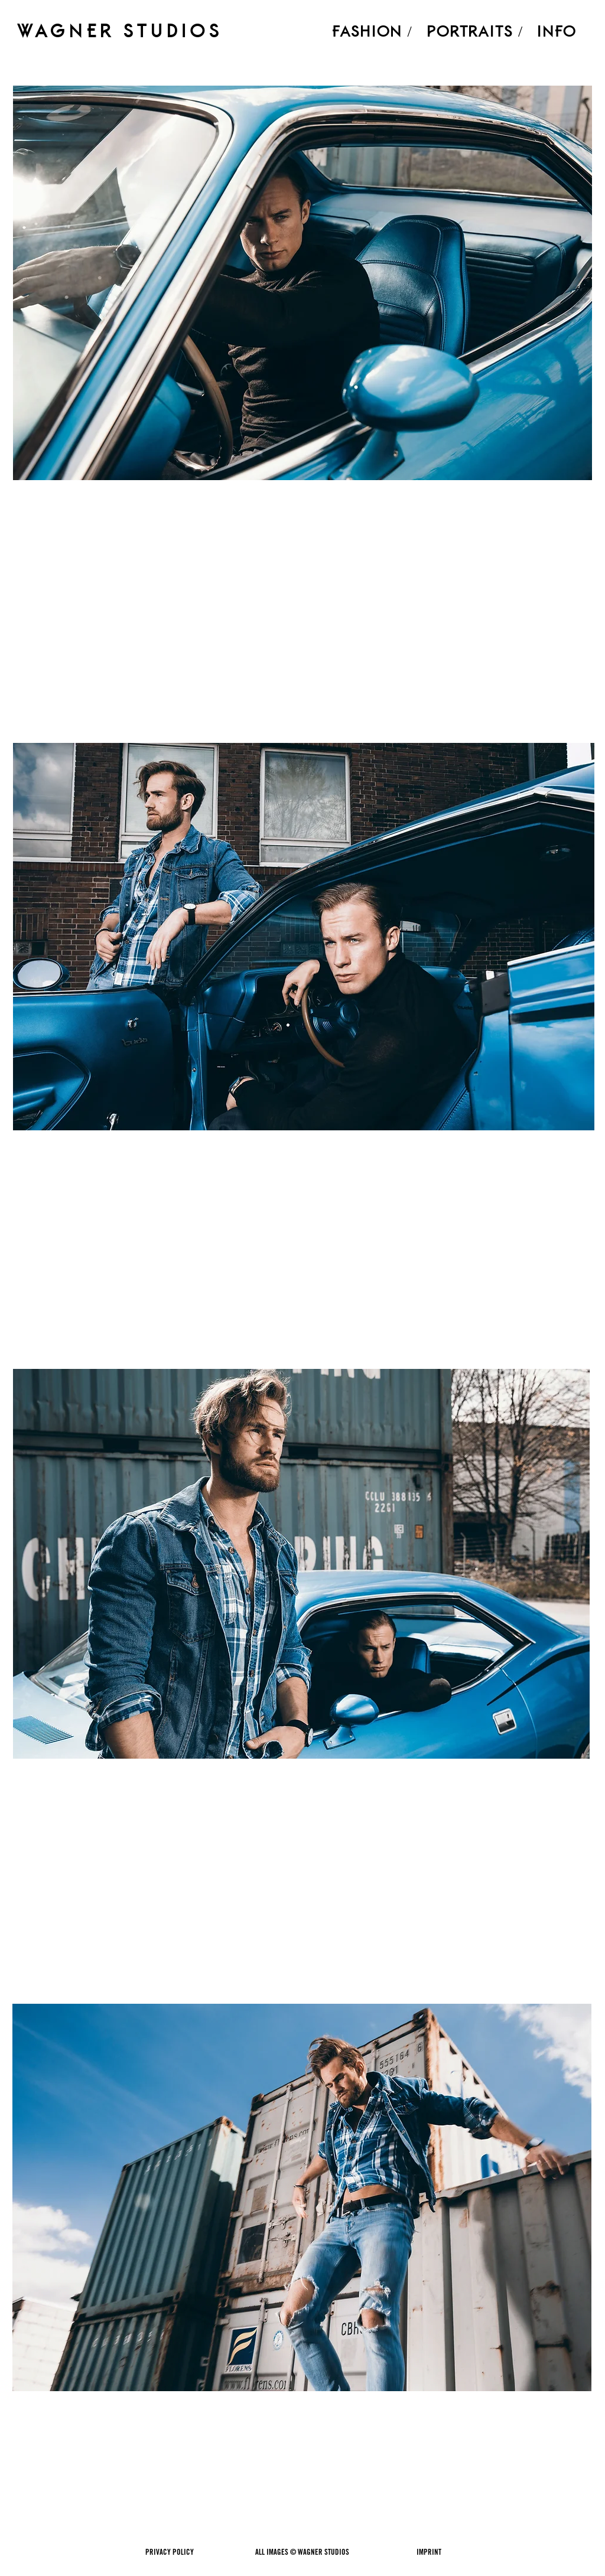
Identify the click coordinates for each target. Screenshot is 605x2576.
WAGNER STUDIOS (120, 30)
